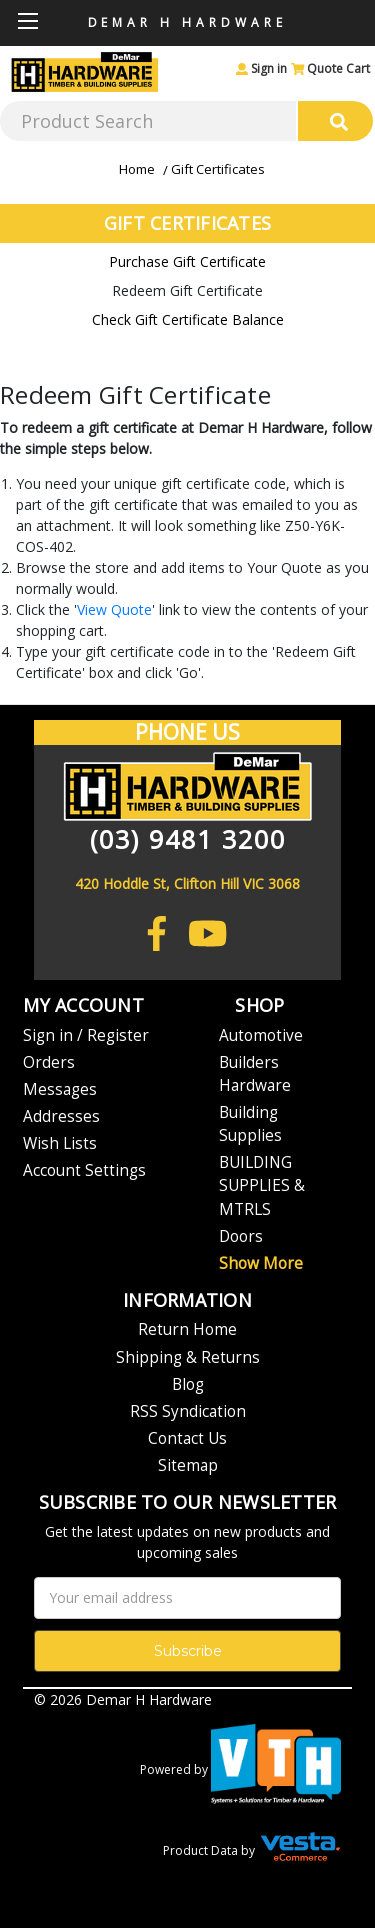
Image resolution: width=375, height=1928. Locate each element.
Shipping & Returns (188, 1357)
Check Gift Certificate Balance (188, 319)
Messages (60, 1089)
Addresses (61, 1116)
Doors (241, 1236)
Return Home (187, 1329)
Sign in (261, 68)
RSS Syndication (188, 1411)
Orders (49, 1062)
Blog (188, 1384)
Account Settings (84, 1170)
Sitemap (188, 1465)
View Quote (114, 609)
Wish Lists (60, 1143)
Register (118, 1035)
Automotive (261, 1035)
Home (137, 169)
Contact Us (187, 1438)
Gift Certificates (218, 169)
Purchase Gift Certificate (187, 261)
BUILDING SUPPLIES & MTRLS (262, 1185)
